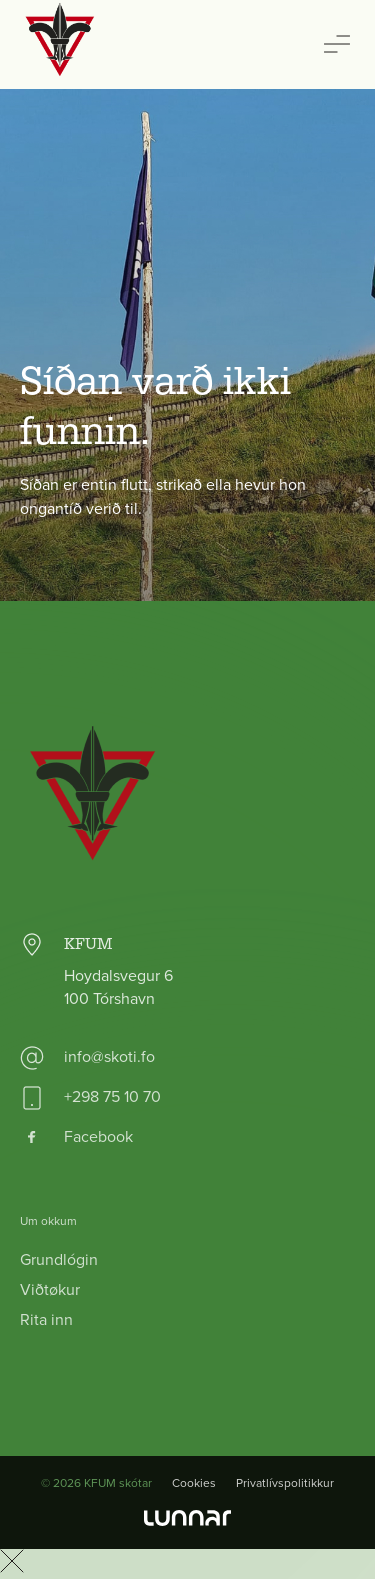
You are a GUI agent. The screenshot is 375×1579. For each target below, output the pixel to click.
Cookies (194, 1483)
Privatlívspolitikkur (285, 1483)
